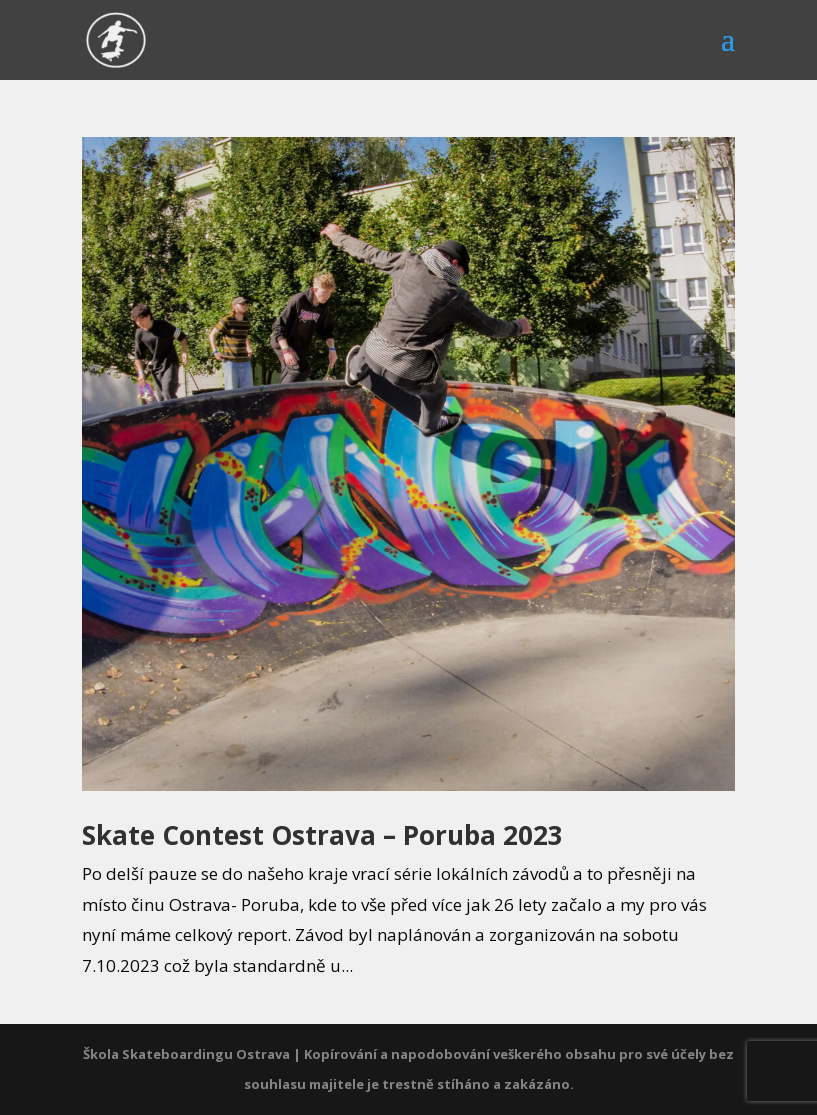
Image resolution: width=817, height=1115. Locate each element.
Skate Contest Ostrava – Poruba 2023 (322, 835)
